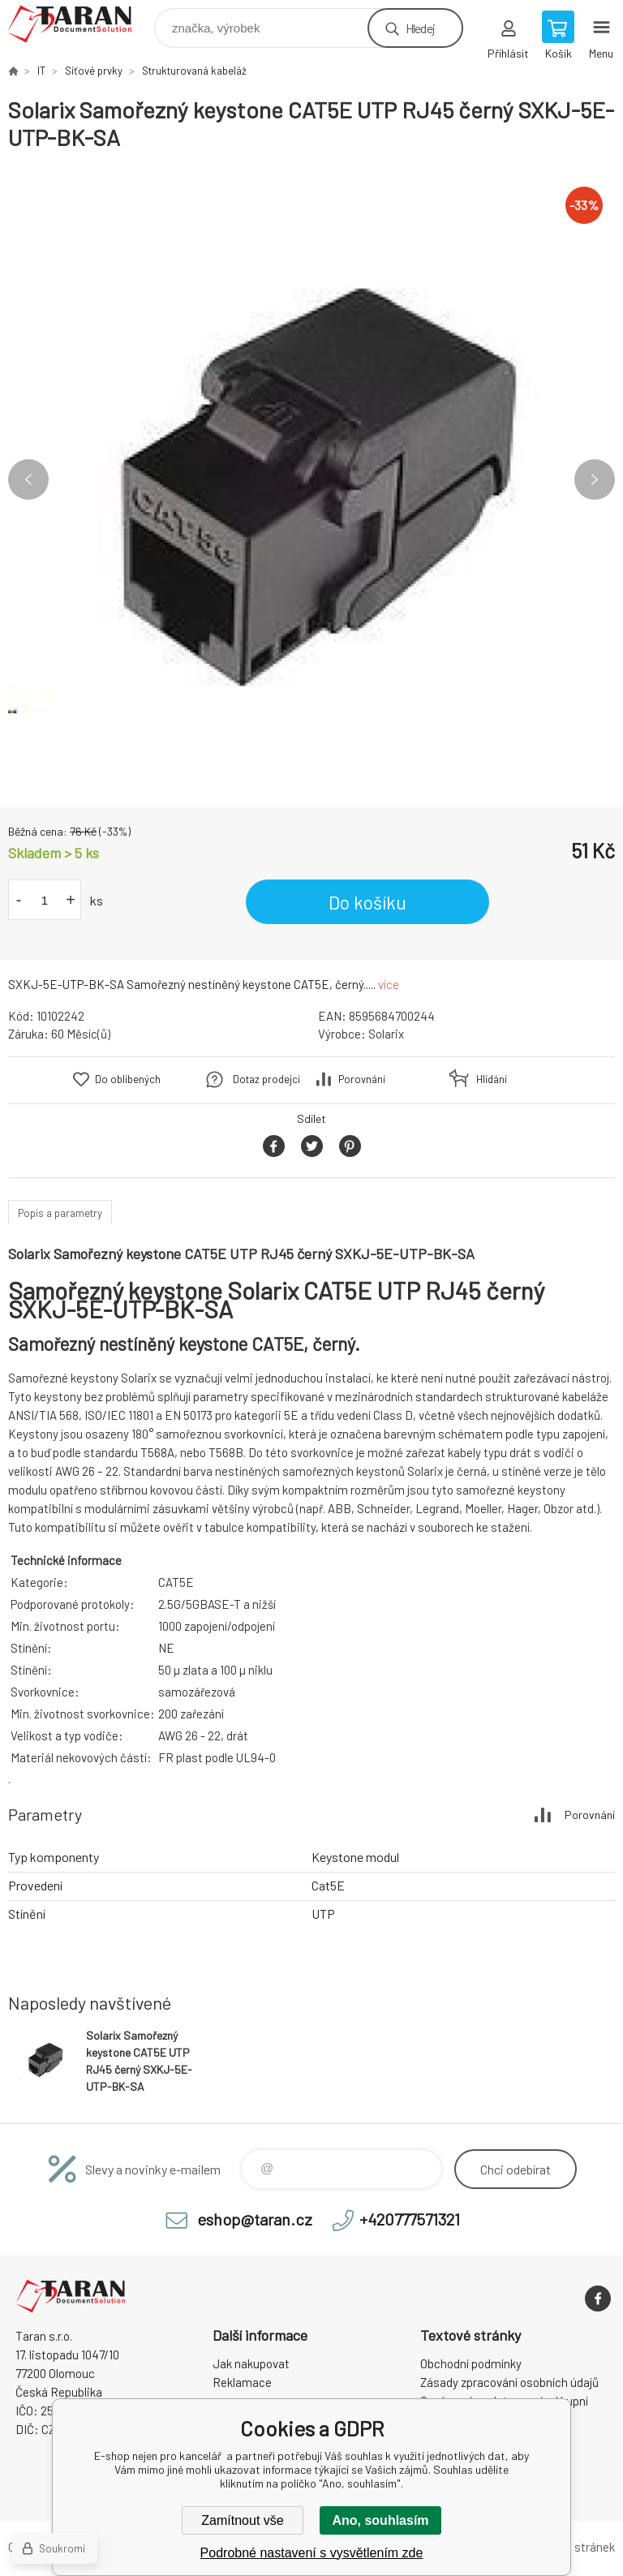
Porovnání (361, 1079)
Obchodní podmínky (471, 2363)
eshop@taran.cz (254, 2219)
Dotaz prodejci (266, 1079)
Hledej (420, 28)
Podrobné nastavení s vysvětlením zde (311, 2553)
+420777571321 (409, 2219)
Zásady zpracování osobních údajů (509, 2382)
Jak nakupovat (251, 2363)
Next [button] (594, 479)
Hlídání (491, 1079)
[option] (311, 479)
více (388, 984)
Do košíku (367, 902)
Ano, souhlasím (380, 2520)
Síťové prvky (93, 70)
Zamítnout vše (242, 2520)
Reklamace (242, 2382)
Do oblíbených (128, 1079)
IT (41, 70)
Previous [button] (28, 479)
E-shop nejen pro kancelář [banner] (80, 24)
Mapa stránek (579, 2546)
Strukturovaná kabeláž (194, 70)
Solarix (386, 1033)
